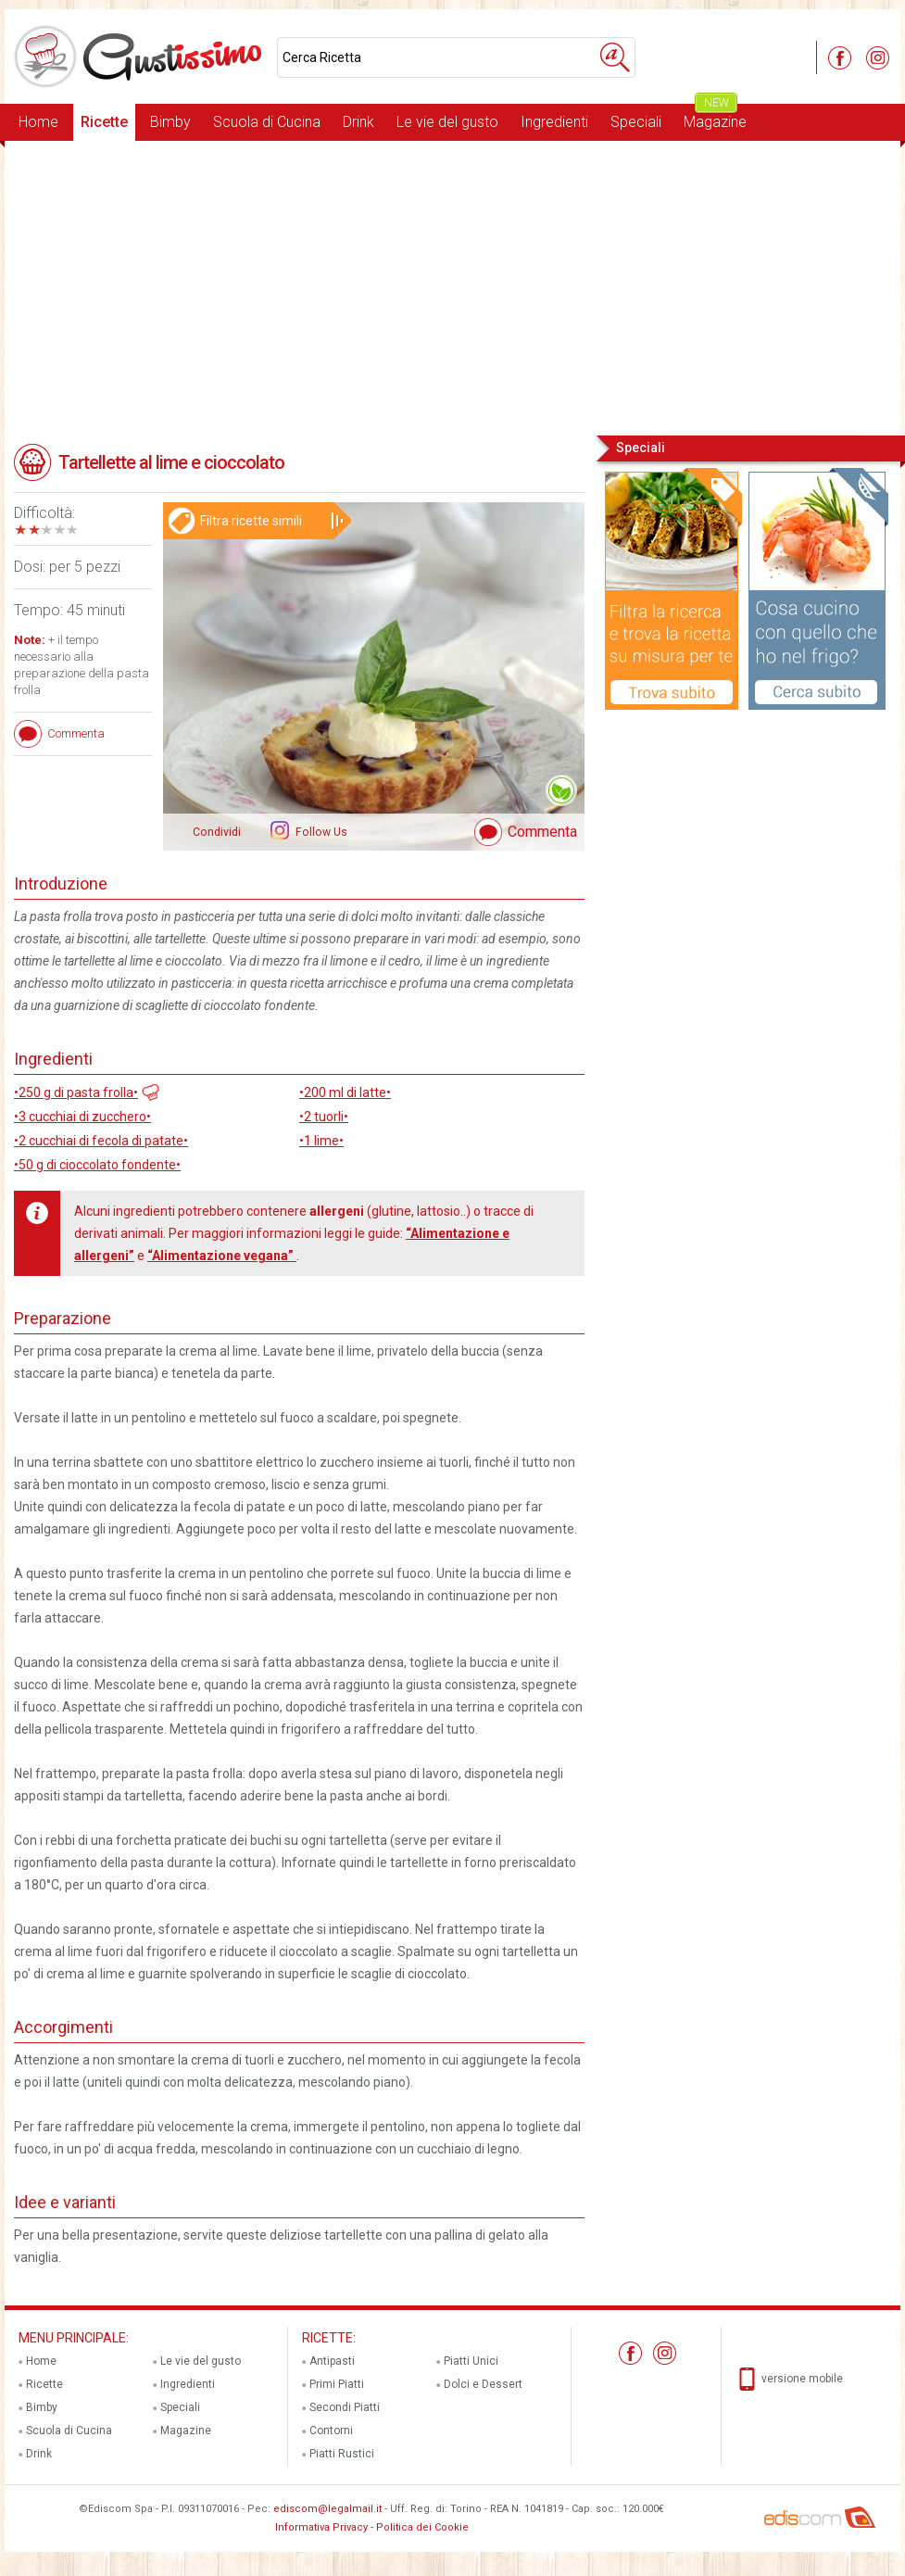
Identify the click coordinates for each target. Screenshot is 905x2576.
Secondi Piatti (344, 2407)
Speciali (635, 122)
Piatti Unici (471, 2361)
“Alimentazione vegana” (221, 1255)
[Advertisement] (452, 286)
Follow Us (320, 832)
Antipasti (332, 2361)
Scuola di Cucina (267, 122)
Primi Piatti (336, 2384)
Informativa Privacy (321, 2527)
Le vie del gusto (447, 122)
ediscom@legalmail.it (327, 2509)
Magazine (715, 117)
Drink (358, 122)
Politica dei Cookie (422, 2527)
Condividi (217, 832)
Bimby (170, 122)
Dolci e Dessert (483, 2384)
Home (38, 122)
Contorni (331, 2430)
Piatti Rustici (341, 2453)
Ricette (104, 122)
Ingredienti (554, 122)
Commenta (542, 831)
